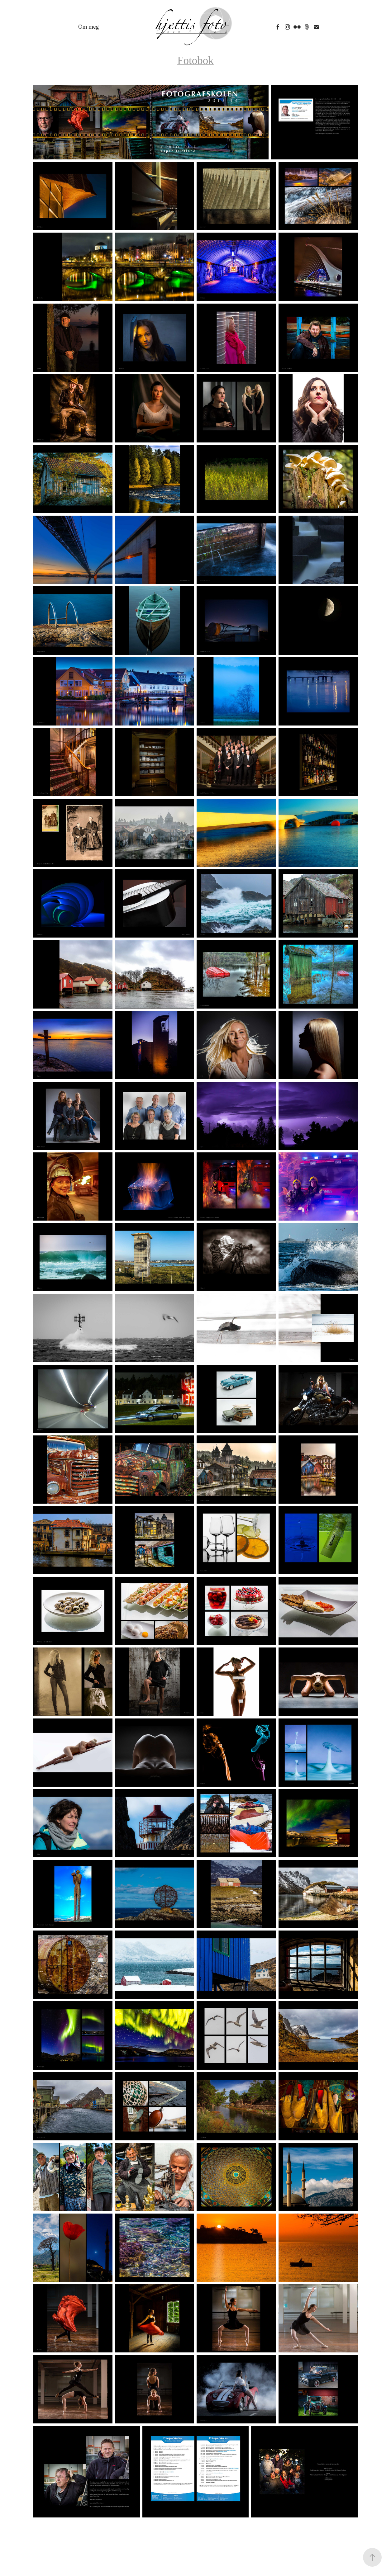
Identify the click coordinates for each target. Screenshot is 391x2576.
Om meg (88, 26)
